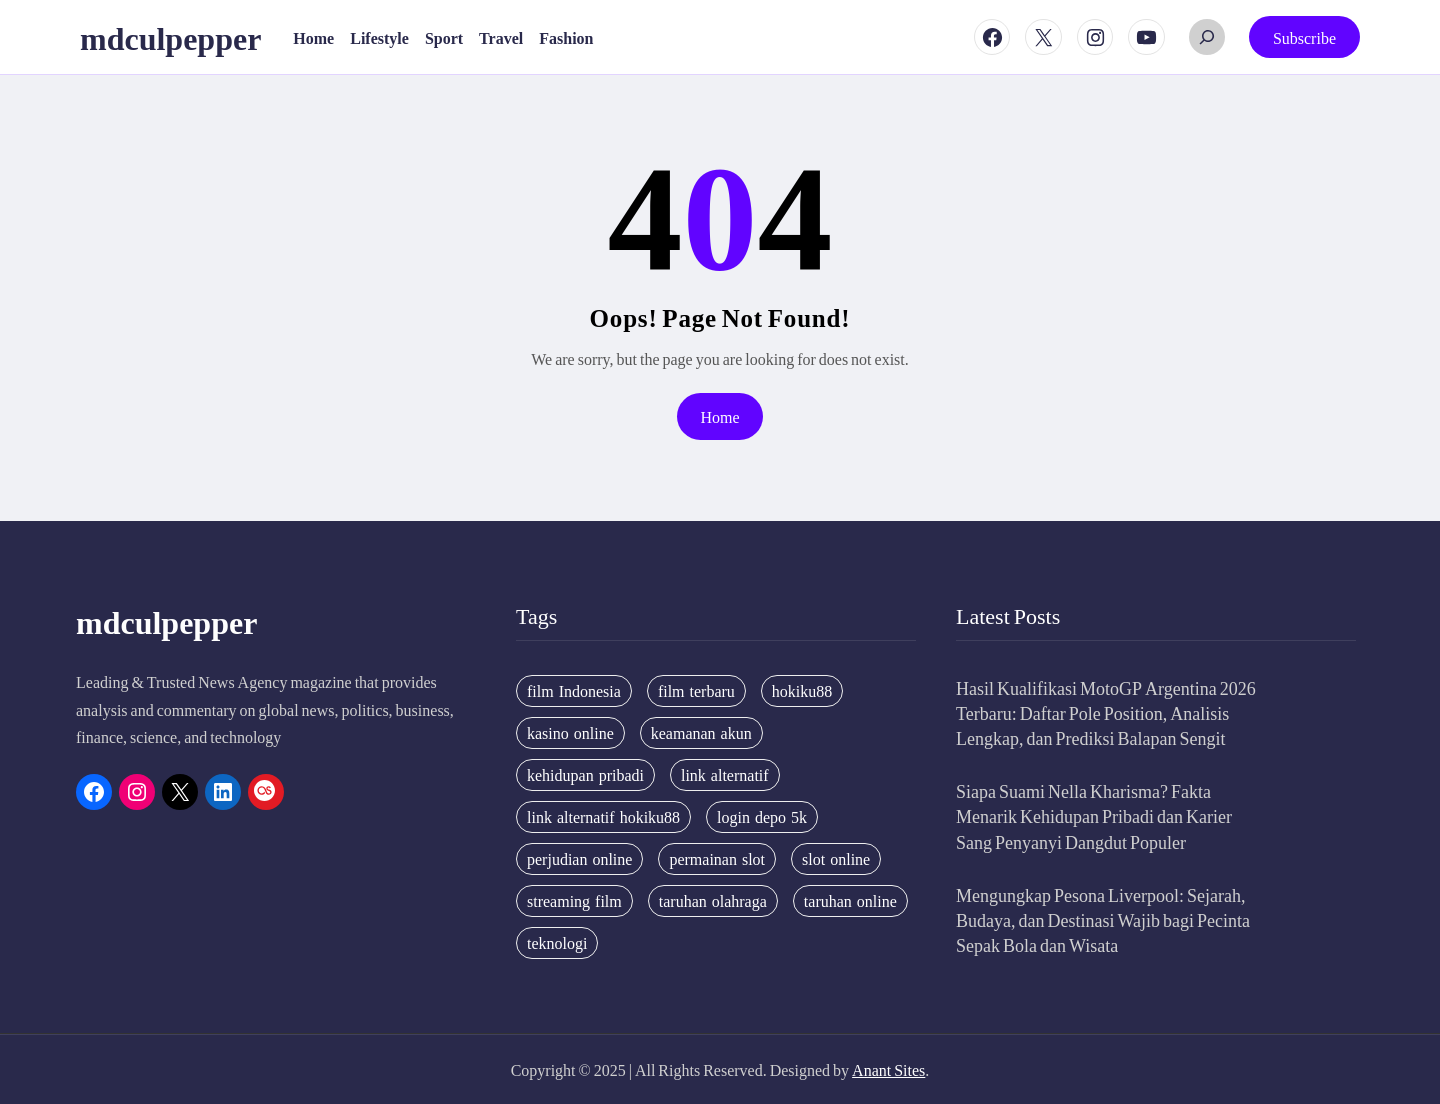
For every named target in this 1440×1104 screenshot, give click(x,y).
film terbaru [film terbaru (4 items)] (696, 691)
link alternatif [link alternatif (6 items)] (725, 775)
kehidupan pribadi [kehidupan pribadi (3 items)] (585, 775)
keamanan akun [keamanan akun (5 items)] (701, 733)
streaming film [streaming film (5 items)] (574, 901)
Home (719, 416)
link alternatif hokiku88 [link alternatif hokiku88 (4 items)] (603, 817)
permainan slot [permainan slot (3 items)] (717, 859)
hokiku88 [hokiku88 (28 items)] (802, 691)
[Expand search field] (1207, 37)
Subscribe (1304, 37)
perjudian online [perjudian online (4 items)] (579, 859)
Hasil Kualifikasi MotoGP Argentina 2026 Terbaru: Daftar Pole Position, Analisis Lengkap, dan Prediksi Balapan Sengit (1106, 712)
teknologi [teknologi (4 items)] (557, 943)
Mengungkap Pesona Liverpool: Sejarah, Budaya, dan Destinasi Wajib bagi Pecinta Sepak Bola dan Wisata (1103, 919)
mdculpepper (170, 37)
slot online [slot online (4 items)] (836, 859)
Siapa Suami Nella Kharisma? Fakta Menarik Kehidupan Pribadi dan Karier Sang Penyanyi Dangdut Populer (1094, 815)
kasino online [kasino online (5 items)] (570, 733)
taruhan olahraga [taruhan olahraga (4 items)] (713, 901)
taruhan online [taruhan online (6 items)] (850, 901)
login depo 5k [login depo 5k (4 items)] (762, 817)
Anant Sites (888, 1069)
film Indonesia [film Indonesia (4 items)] (574, 691)
